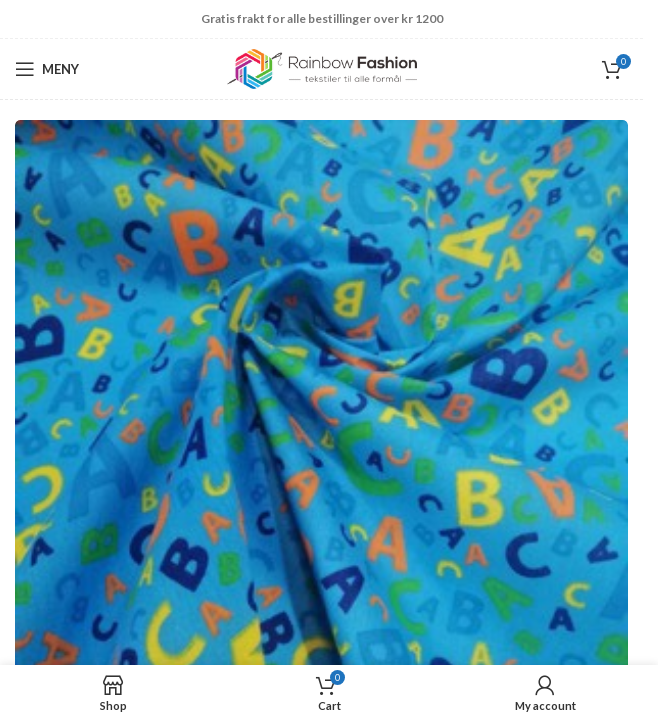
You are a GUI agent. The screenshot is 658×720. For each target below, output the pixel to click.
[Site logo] (322, 67)
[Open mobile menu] (47, 69)
